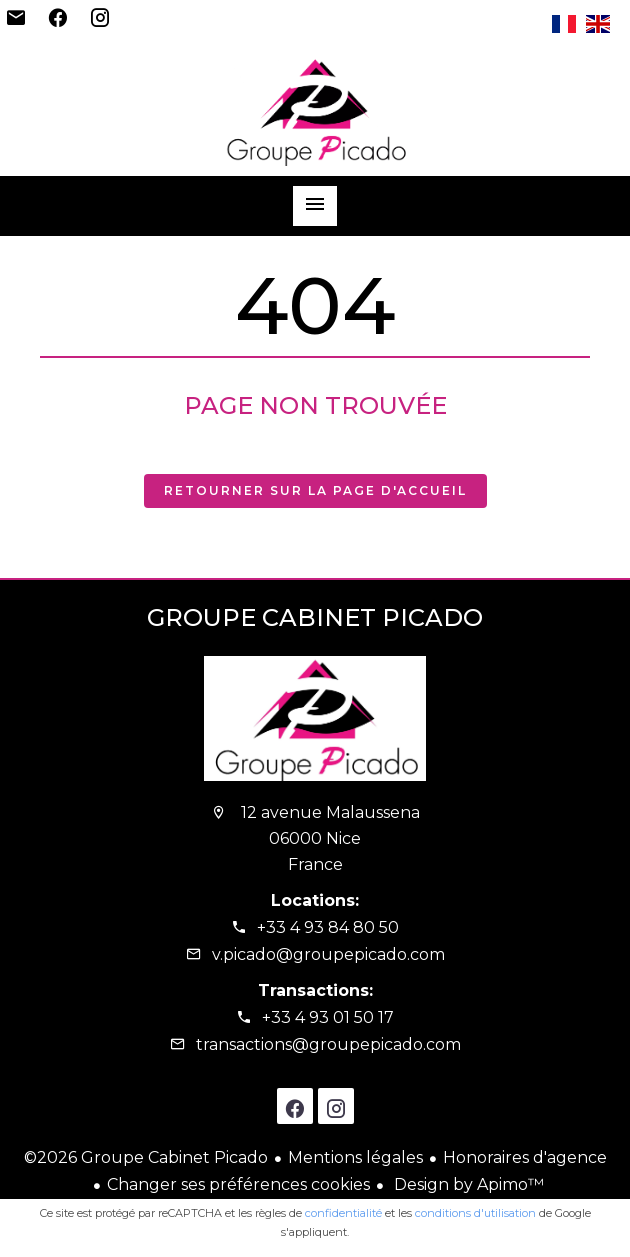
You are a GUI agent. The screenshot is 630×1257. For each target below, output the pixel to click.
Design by (467, 1184)
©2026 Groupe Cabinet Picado (146, 1157)
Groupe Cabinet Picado (315, 617)
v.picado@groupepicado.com (328, 954)
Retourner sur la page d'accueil (315, 490)
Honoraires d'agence (525, 1157)
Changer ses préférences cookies (238, 1184)
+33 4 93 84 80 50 (328, 927)
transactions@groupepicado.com (328, 1044)
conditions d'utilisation (475, 1213)
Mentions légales (355, 1157)
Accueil (315, 111)
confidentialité (343, 1213)
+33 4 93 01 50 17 (328, 1017)
